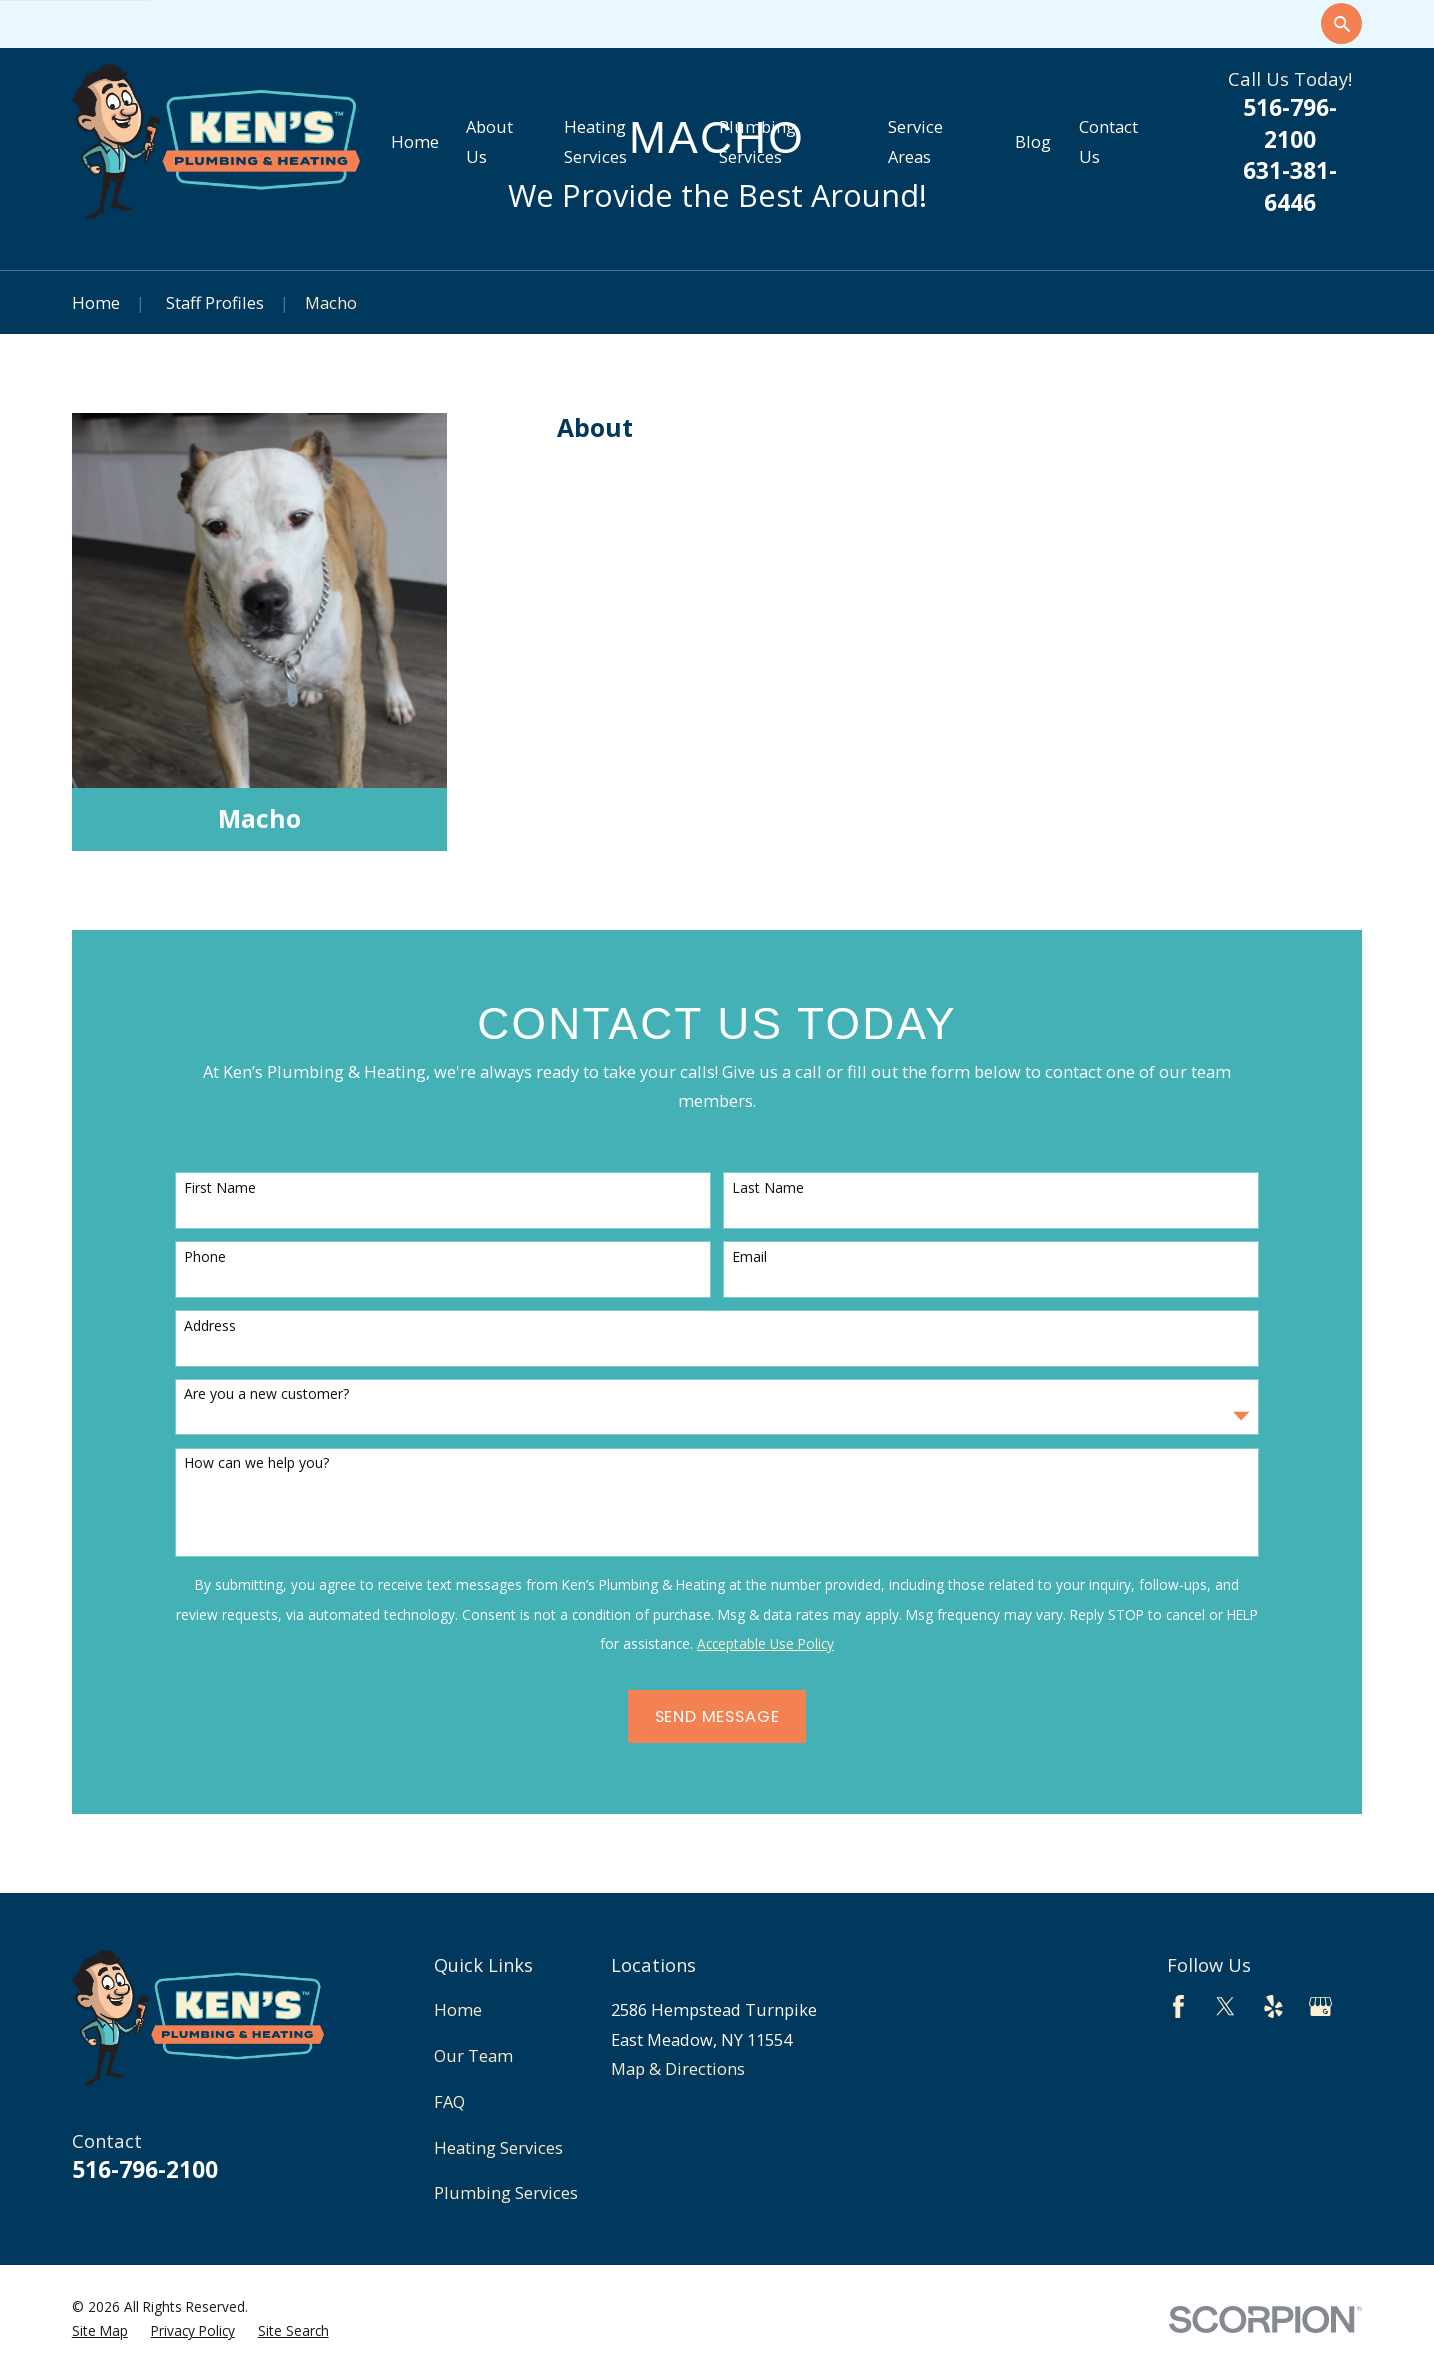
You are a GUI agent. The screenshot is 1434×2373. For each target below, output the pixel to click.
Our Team (473, 2055)
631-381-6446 (1290, 186)
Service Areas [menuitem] (915, 141)
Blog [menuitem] (1033, 141)
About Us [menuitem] (489, 141)
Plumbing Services (506, 2192)
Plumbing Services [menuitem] (757, 141)
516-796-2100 (1290, 123)
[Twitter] (1225, 2006)
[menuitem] (100, 2331)
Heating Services (498, 2147)
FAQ (449, 2101)
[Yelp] (1273, 2006)
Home (458, 2009)
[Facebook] (1178, 2006)
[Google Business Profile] (1320, 2006)
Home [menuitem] (415, 141)
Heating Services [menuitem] (595, 141)
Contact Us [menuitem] (1108, 141)
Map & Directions (678, 2068)
